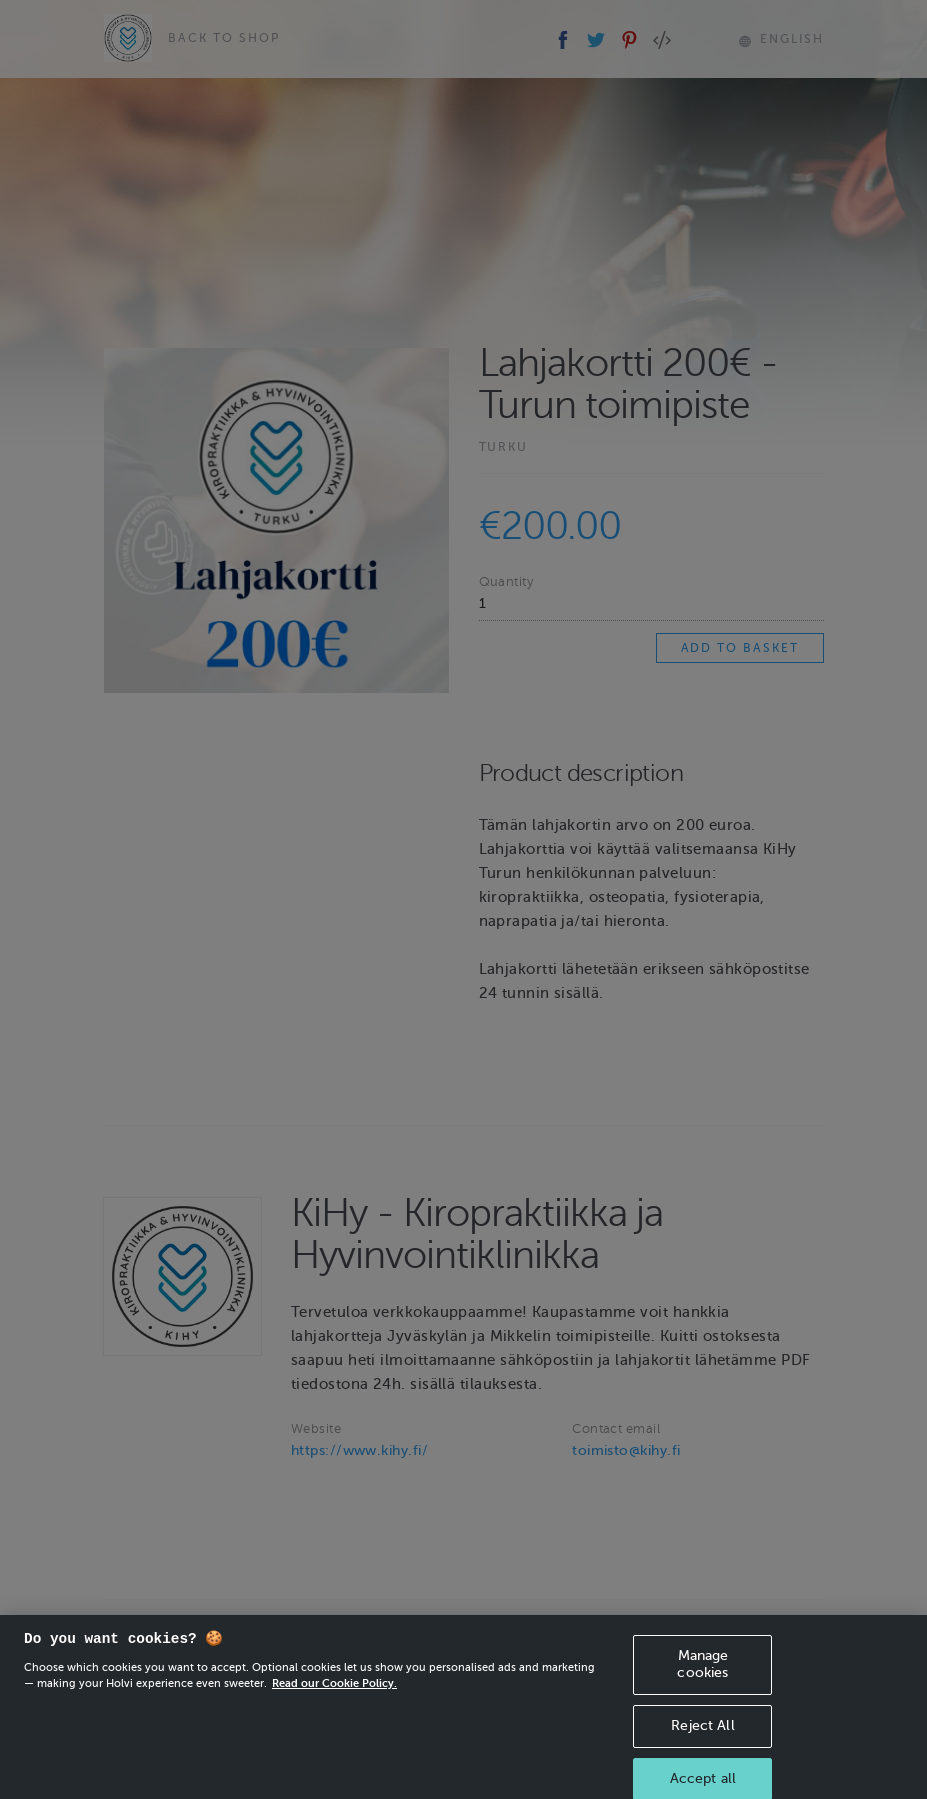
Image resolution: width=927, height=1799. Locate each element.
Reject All (702, 1735)
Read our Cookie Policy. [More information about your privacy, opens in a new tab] (334, 1693)
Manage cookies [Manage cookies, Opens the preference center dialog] (702, 1674)
